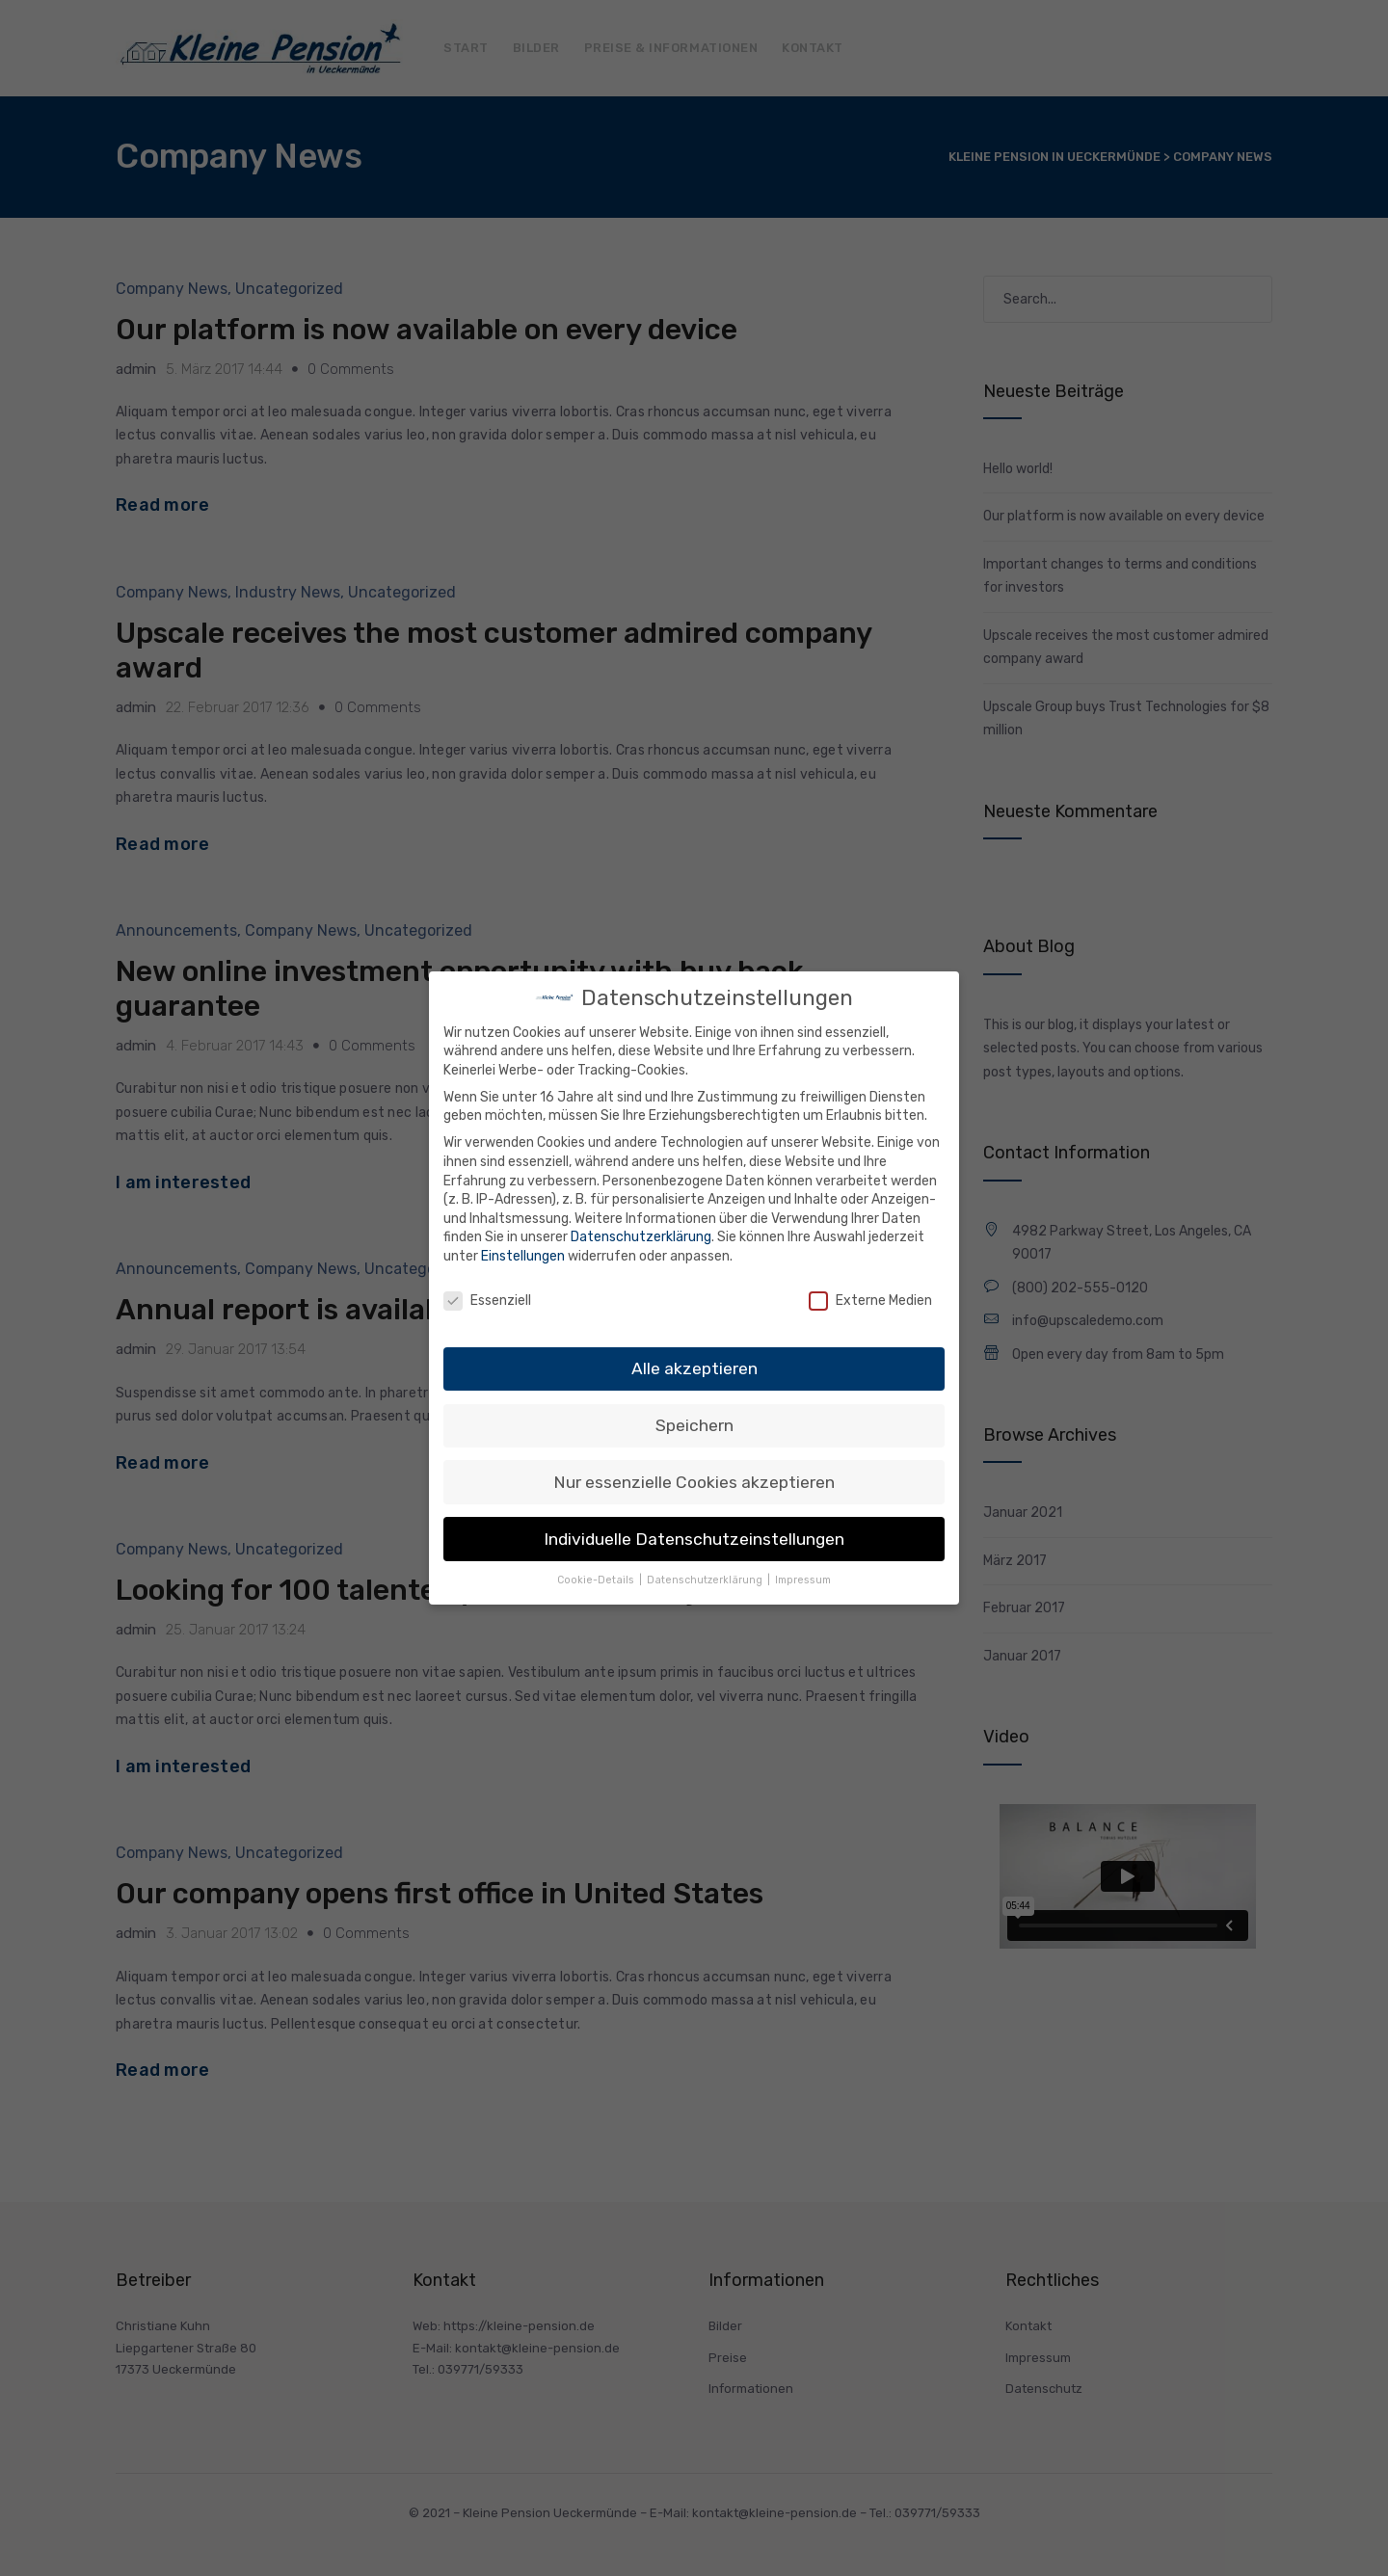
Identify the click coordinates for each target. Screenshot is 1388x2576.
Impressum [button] (803, 1578)
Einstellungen (523, 1253)
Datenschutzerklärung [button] (706, 1578)
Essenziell (487, 1297)
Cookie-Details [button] (597, 1578)
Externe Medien (870, 1297)
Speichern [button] (694, 1422)
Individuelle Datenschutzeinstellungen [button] (694, 1536)
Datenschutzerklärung (641, 1235)
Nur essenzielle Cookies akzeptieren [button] (694, 1479)
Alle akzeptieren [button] (694, 1365)
